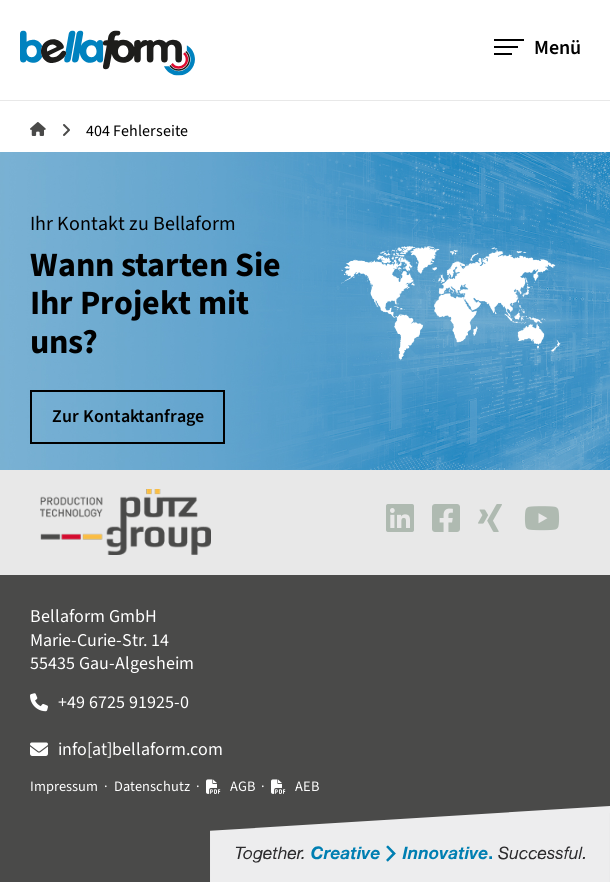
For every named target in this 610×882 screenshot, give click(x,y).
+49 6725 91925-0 (123, 702)
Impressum (64, 786)
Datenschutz (152, 786)
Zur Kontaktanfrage (128, 416)
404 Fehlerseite (137, 131)
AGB (242, 786)
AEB (307, 786)
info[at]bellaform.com (140, 749)
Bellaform (38, 129)
